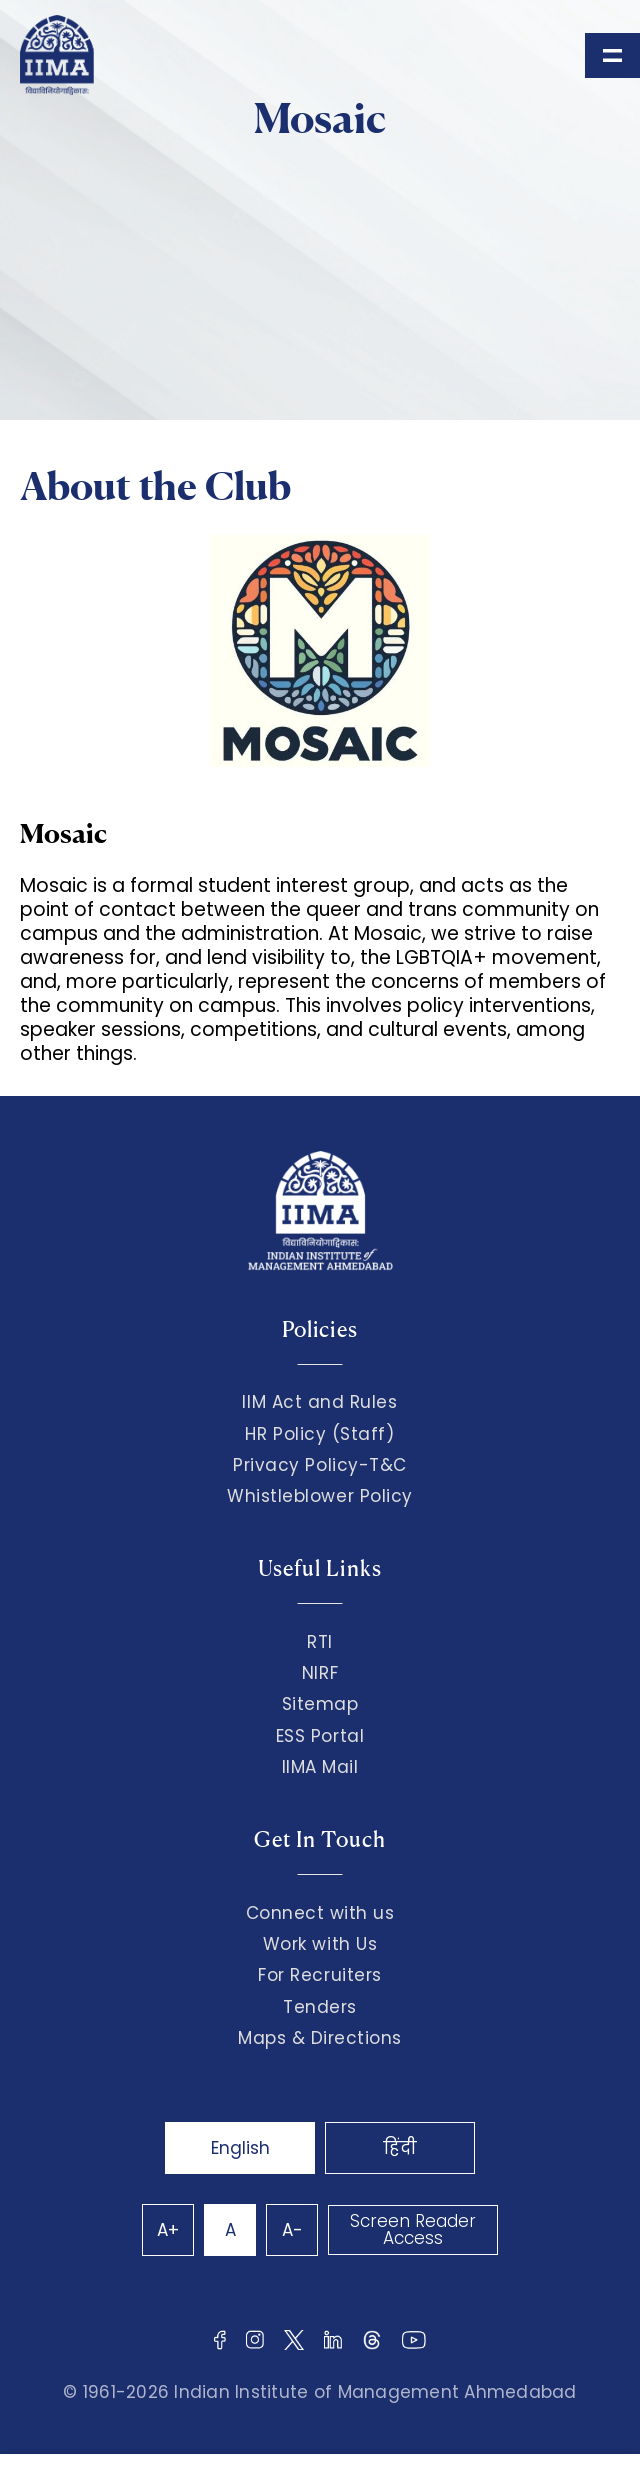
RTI (320, 1642)
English (240, 2148)
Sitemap (320, 1704)
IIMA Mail (320, 1767)
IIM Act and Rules (319, 1402)
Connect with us (320, 1913)
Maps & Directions (320, 2038)
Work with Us (320, 1944)
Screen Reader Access (413, 2229)
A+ (168, 2230)
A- (292, 2230)
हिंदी (400, 2148)
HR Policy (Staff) (319, 1434)
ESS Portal (320, 1736)
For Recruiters (319, 1975)
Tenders (320, 2007)
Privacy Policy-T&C (320, 1465)
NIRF (320, 1673)
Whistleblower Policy (320, 1496)
